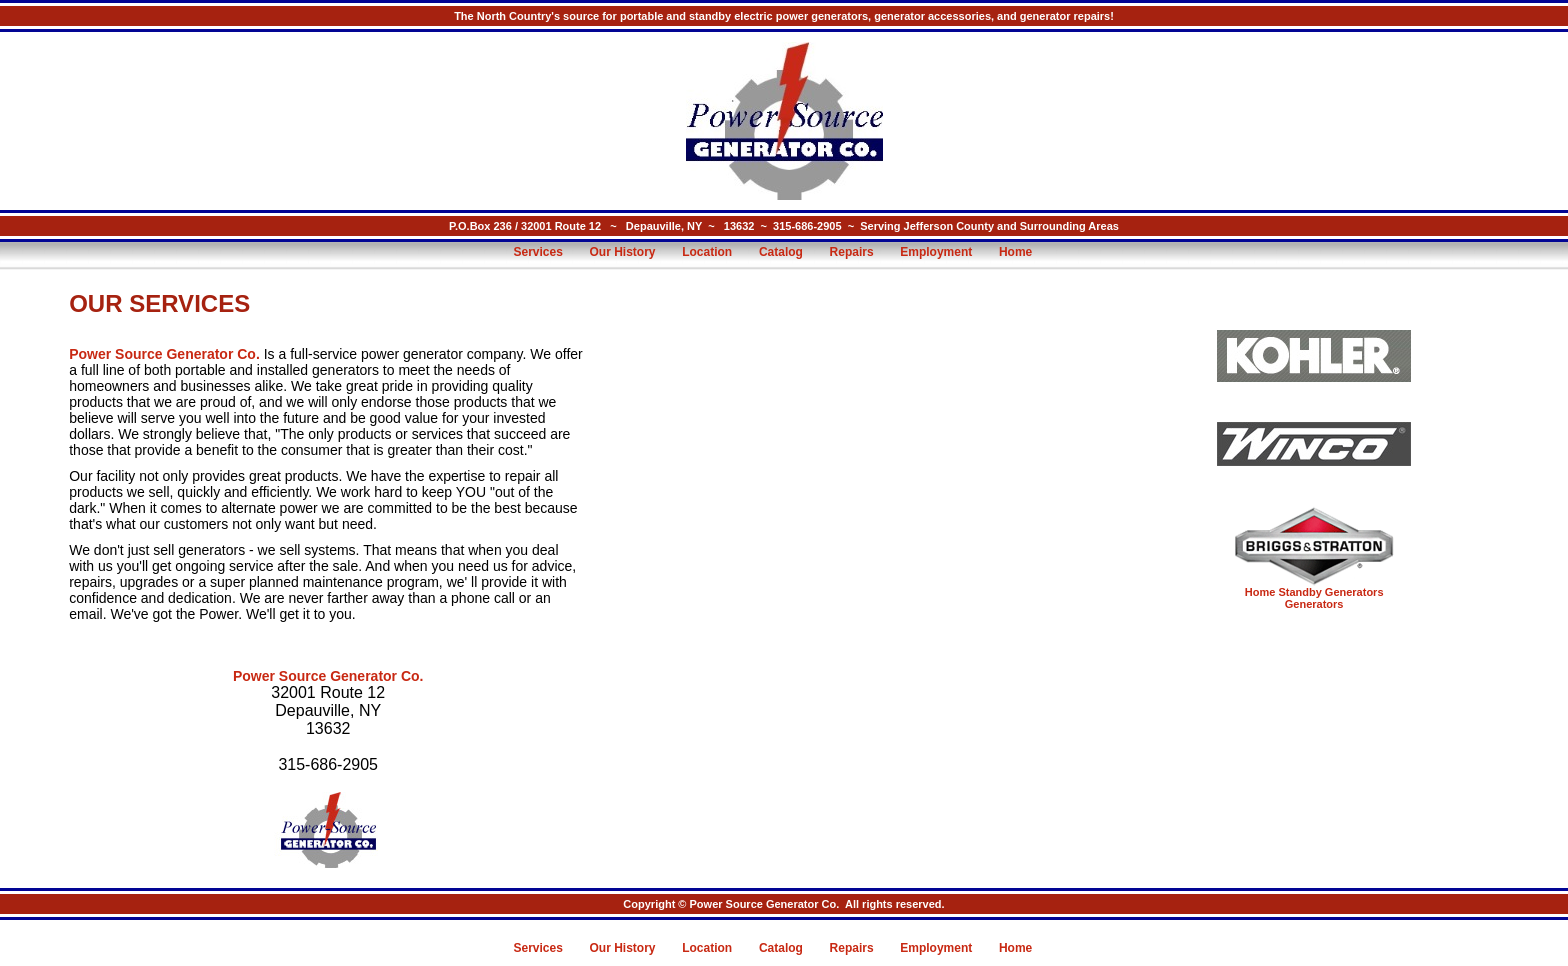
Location (707, 252)
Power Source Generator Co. (164, 354)
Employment (936, 252)
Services (537, 252)
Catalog (781, 252)
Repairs (852, 252)
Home (1015, 252)
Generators (1314, 604)
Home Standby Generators (1314, 592)
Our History (623, 252)
